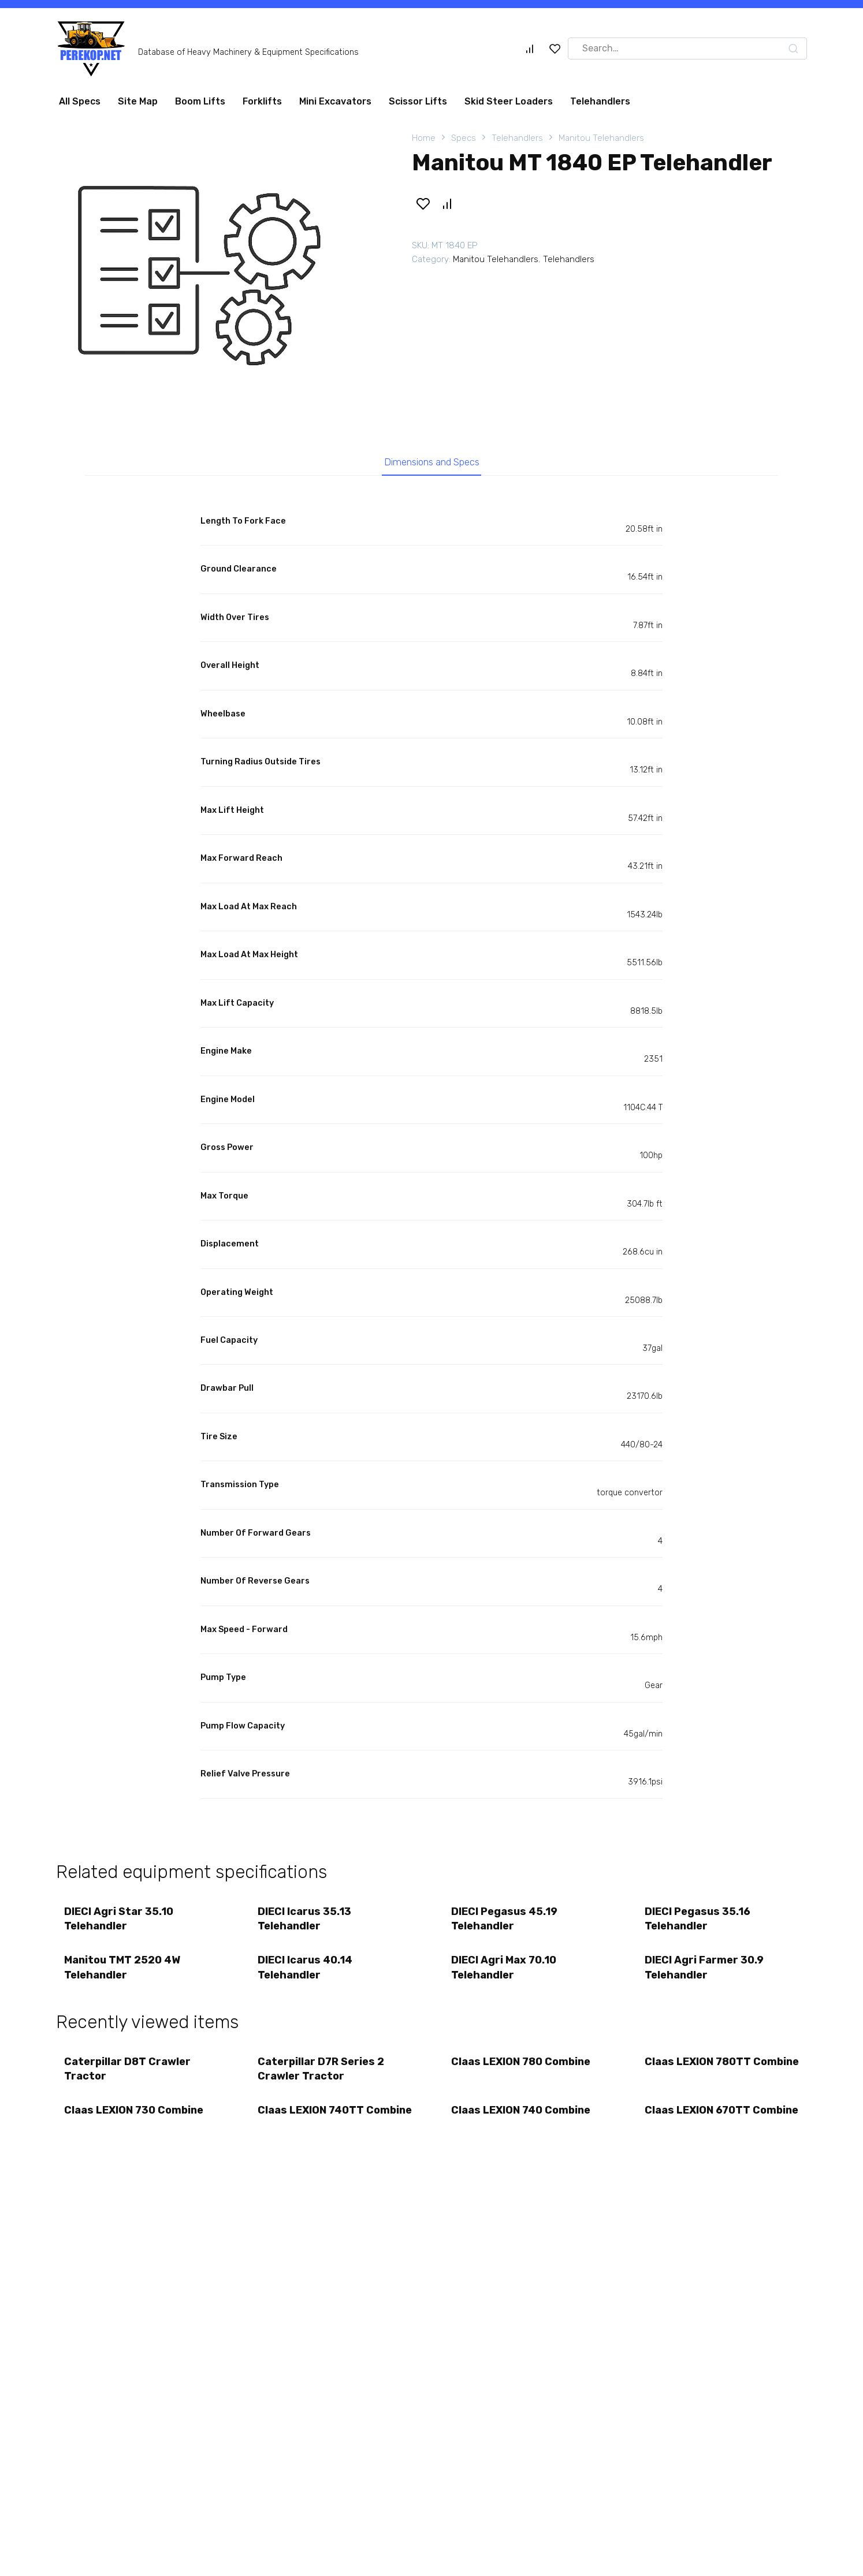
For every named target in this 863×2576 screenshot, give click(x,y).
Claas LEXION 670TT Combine (698, 2123)
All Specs (80, 101)
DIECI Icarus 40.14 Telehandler (305, 1970)
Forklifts (262, 101)
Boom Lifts (200, 101)
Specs (463, 138)
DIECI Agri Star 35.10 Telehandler (119, 1920)
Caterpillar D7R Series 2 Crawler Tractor (321, 2073)
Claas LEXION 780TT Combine (698, 2073)
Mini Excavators (335, 101)
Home (424, 138)
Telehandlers (600, 101)
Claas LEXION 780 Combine (521, 2066)
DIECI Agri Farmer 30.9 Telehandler (704, 1970)
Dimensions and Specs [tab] (431, 463)
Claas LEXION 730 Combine (134, 2116)
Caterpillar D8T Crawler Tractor (128, 2073)
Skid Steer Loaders (508, 101)
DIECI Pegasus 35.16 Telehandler (698, 1920)
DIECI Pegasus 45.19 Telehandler (505, 1920)
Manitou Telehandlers (601, 138)
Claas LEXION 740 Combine (521, 2116)
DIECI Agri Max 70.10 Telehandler (504, 1970)
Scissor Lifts (418, 101)
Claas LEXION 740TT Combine (311, 2123)
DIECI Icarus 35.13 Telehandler (305, 1920)
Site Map (138, 101)
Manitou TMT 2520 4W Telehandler (123, 1970)
